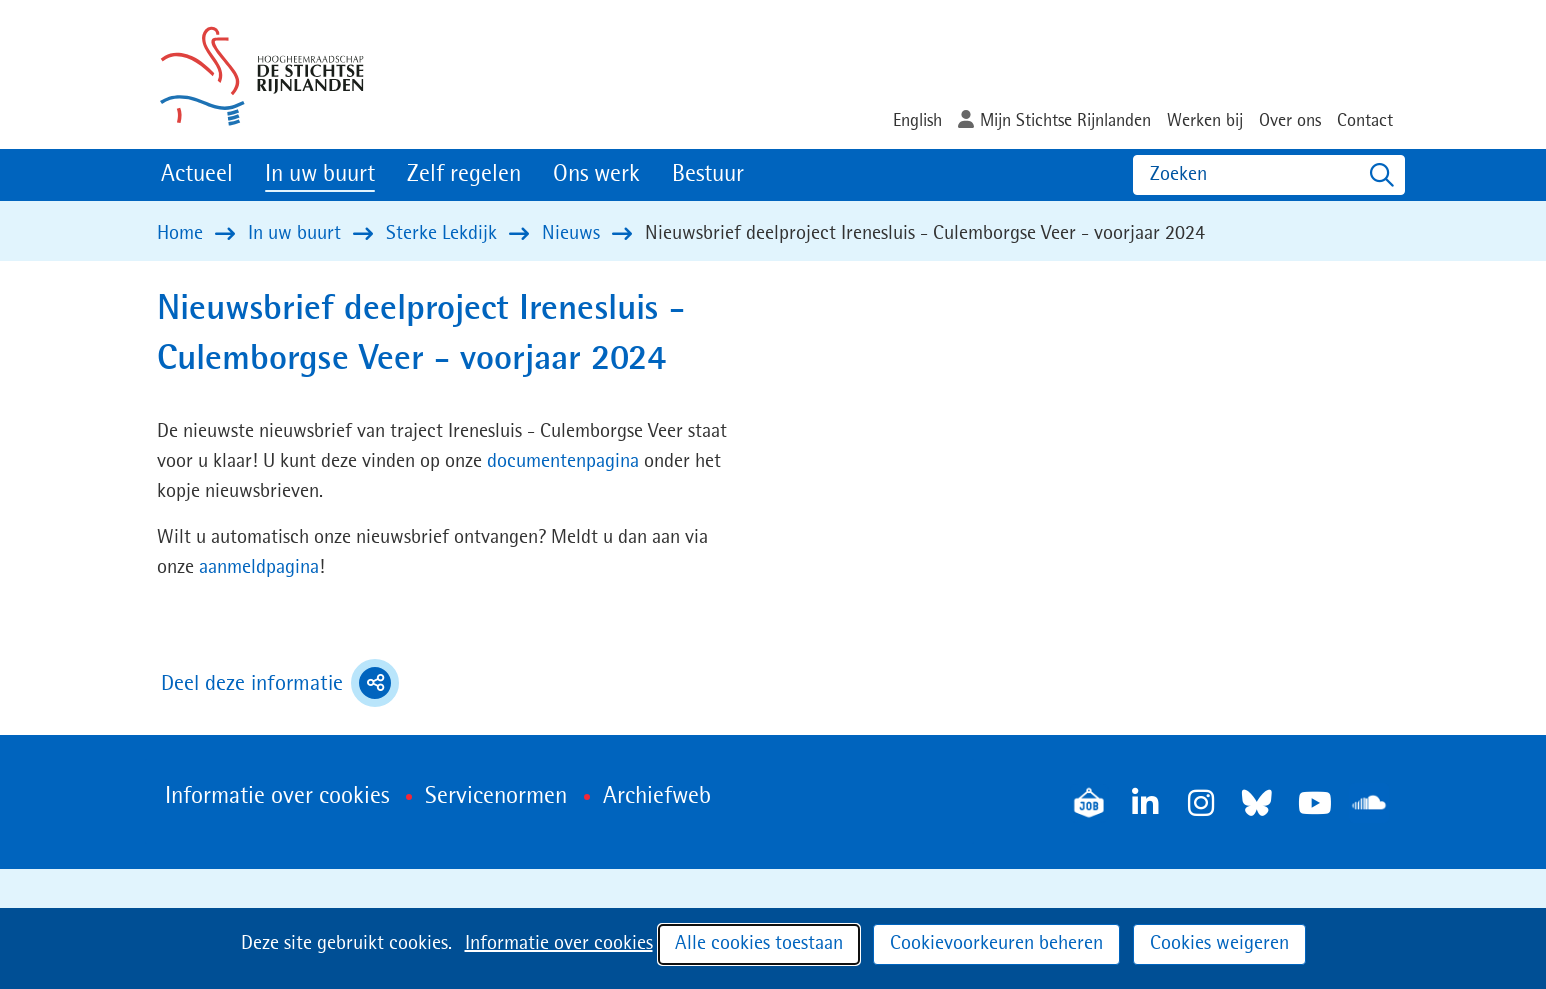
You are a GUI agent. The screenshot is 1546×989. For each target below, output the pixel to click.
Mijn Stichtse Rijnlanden (1065, 121)
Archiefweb (657, 797)
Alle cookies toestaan (759, 944)
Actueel (197, 175)
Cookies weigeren (1219, 944)
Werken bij (1205, 121)
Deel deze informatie (280, 683)
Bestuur (708, 175)
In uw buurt (320, 175)
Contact (1365, 121)
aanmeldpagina (259, 568)
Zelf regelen (464, 175)
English (917, 121)
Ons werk (596, 175)
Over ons (1290, 121)
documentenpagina (565, 462)
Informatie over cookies (559, 944)
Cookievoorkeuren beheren (996, 944)
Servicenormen (496, 797)
